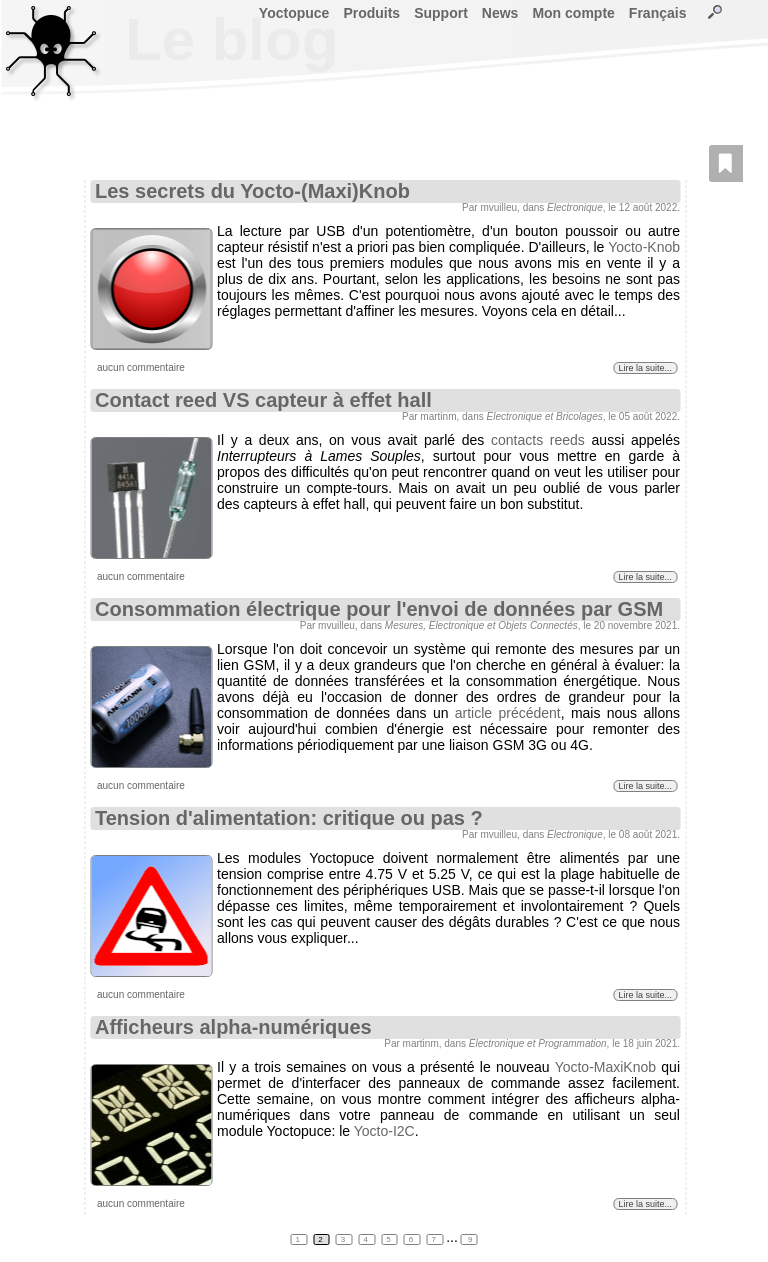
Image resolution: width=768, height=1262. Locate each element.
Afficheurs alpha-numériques (233, 1027)
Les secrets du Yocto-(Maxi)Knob (252, 191)
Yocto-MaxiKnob (605, 1067)
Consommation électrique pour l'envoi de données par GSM (379, 609)
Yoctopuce (294, 13)
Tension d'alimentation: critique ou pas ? (289, 818)
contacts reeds (538, 440)
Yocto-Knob (644, 247)
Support (441, 13)
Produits (371, 13)
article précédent (508, 713)
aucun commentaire (141, 367)
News (500, 13)
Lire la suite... (645, 368)
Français (658, 13)
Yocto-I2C (384, 1131)
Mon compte (573, 13)
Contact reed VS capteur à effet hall (263, 400)
